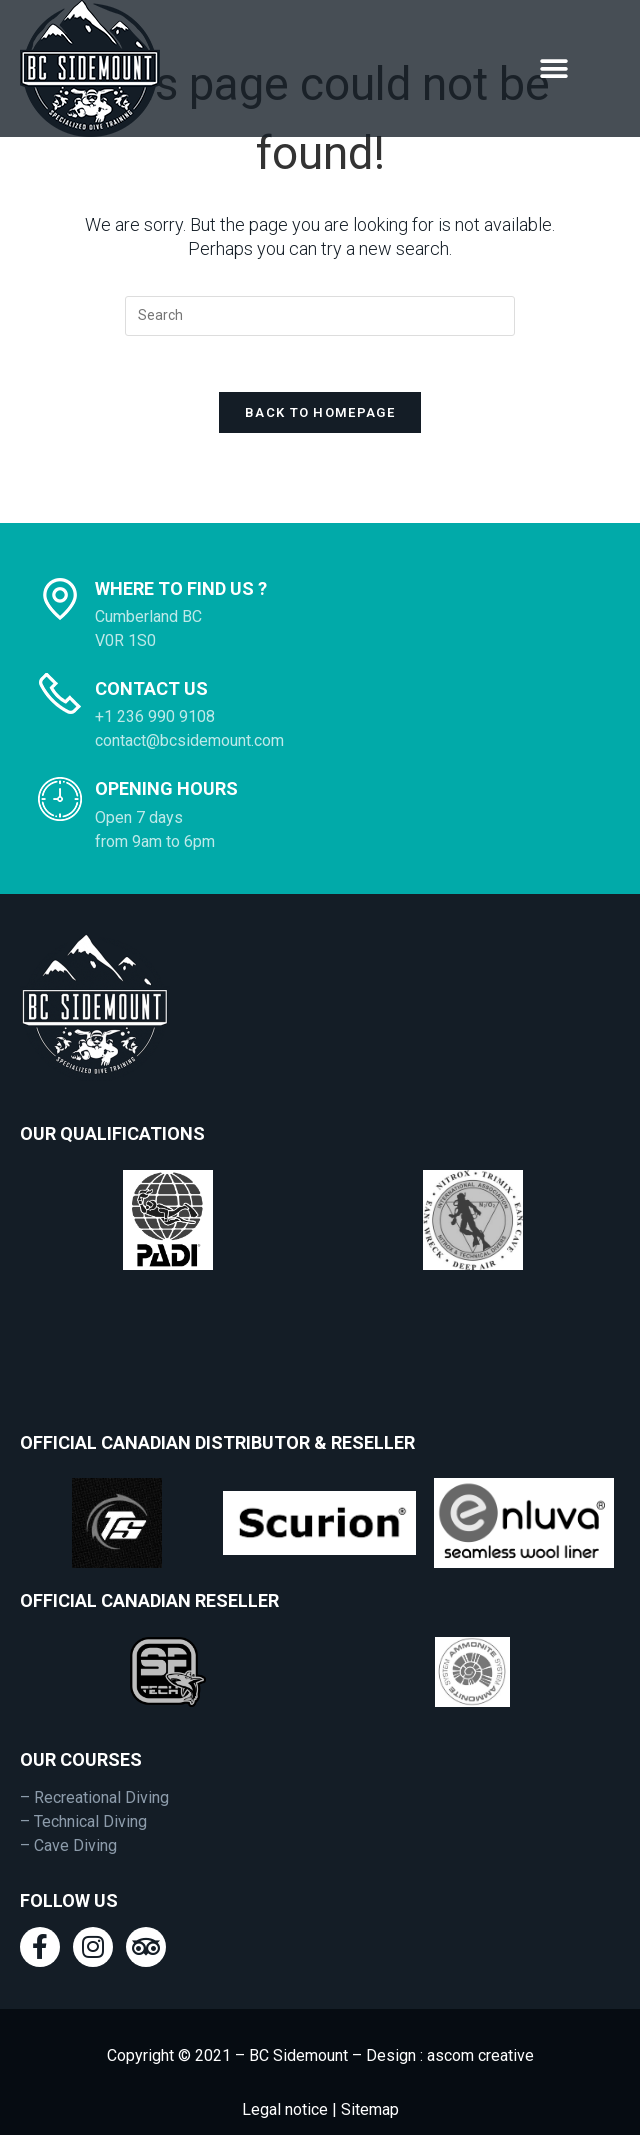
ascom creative (480, 2018)
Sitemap (368, 2072)
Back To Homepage (320, 375)
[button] (553, 68)
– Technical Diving (83, 1784)
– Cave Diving (68, 1808)
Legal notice (285, 2072)
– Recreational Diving (94, 1760)
